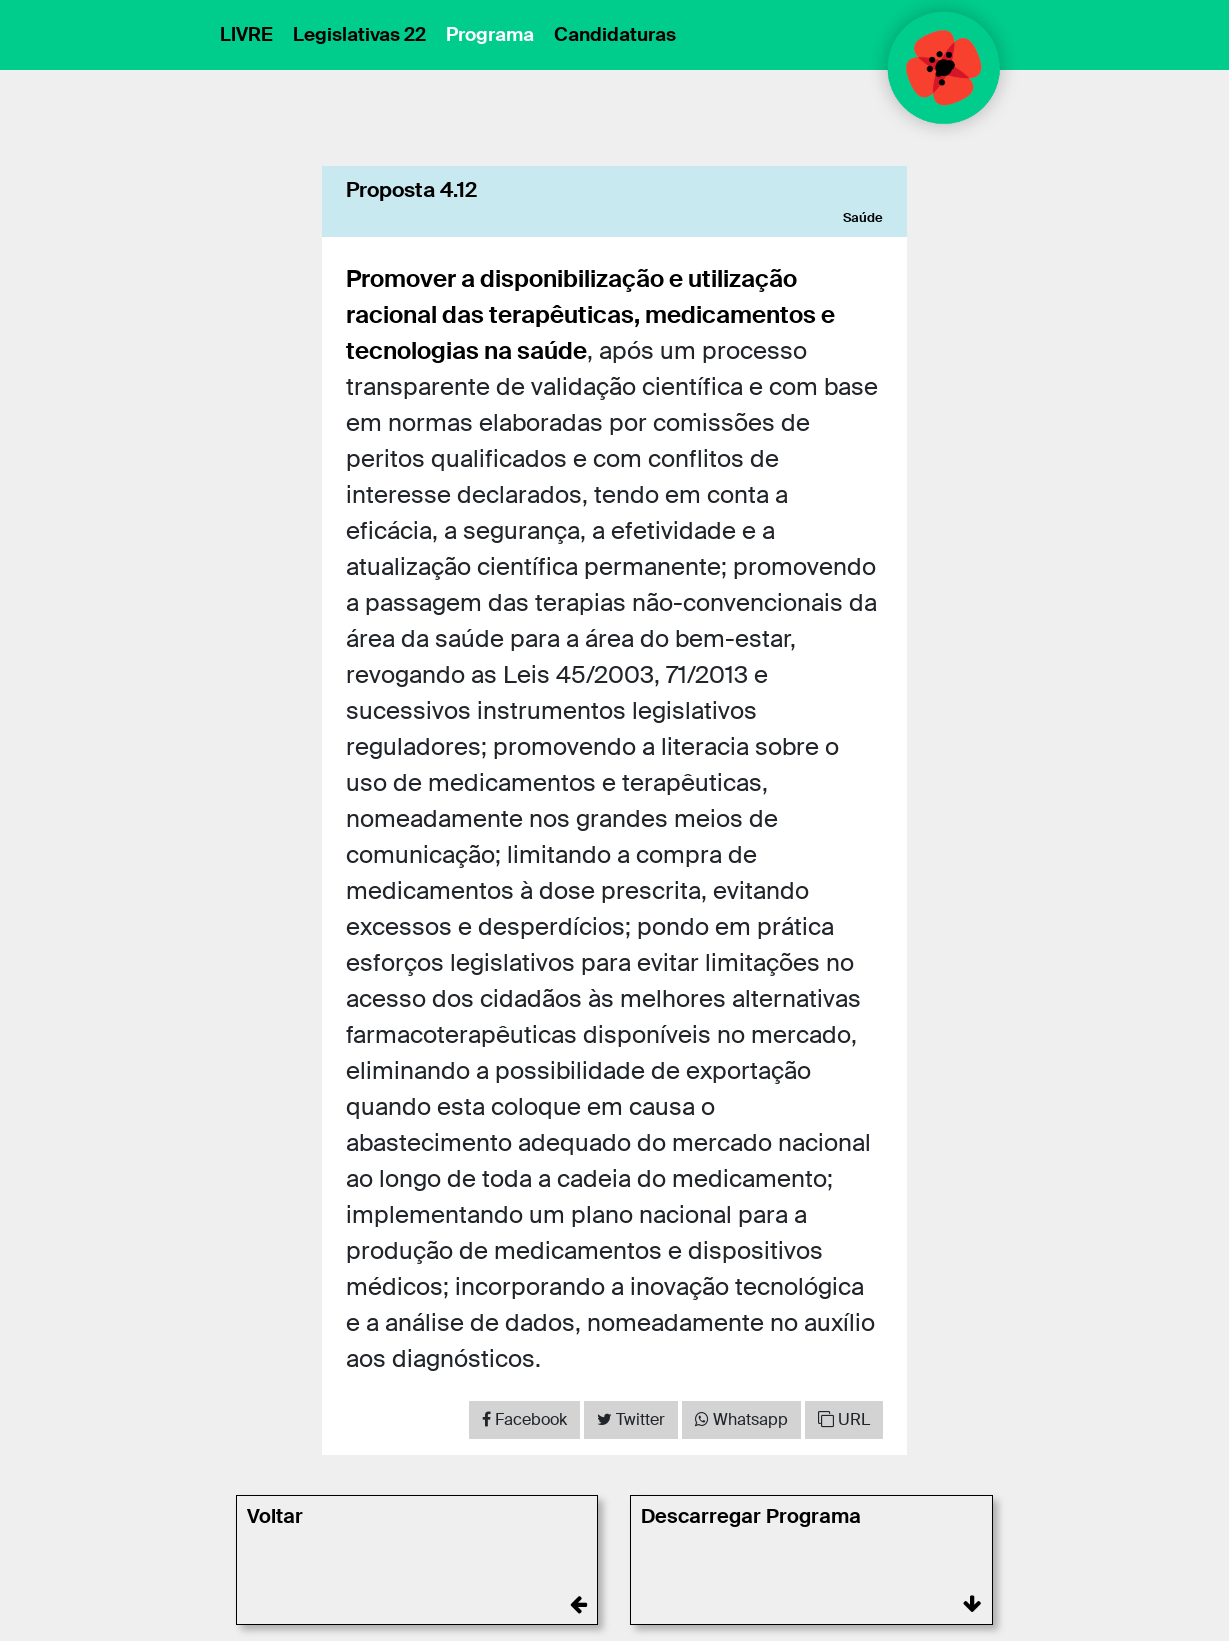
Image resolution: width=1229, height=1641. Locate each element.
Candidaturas (615, 34)
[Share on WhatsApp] (741, 1420)
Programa (490, 34)
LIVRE (246, 34)
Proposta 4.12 (411, 189)
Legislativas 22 (359, 34)
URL (844, 1419)
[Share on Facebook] (524, 1420)
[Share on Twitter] (631, 1420)
